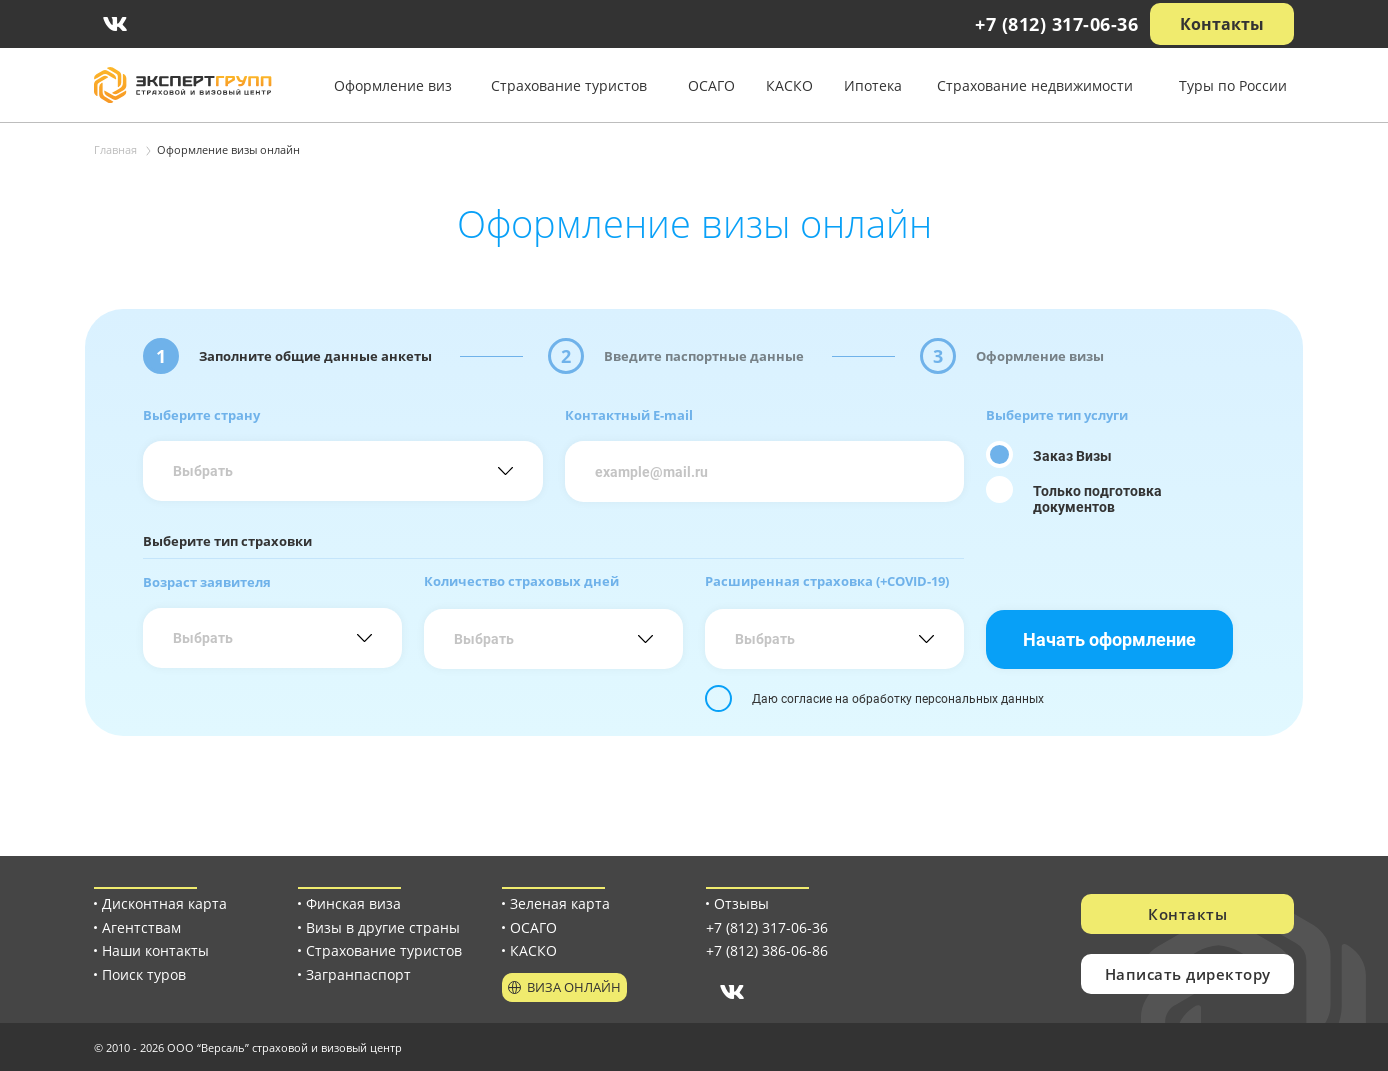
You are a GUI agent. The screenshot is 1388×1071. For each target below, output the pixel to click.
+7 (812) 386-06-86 (767, 950)
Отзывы (741, 903)
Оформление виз (393, 85)
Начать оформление (1109, 639)
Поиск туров (144, 974)
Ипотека (873, 85)
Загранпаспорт (358, 974)
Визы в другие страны (383, 927)
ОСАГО (711, 85)
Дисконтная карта (164, 903)
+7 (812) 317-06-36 (1056, 24)
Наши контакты (155, 950)
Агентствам (141, 927)
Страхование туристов (569, 85)
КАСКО (789, 85)
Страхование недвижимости (1035, 85)
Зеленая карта (560, 903)
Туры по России (1233, 85)
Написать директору (1188, 974)
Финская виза (353, 903)
